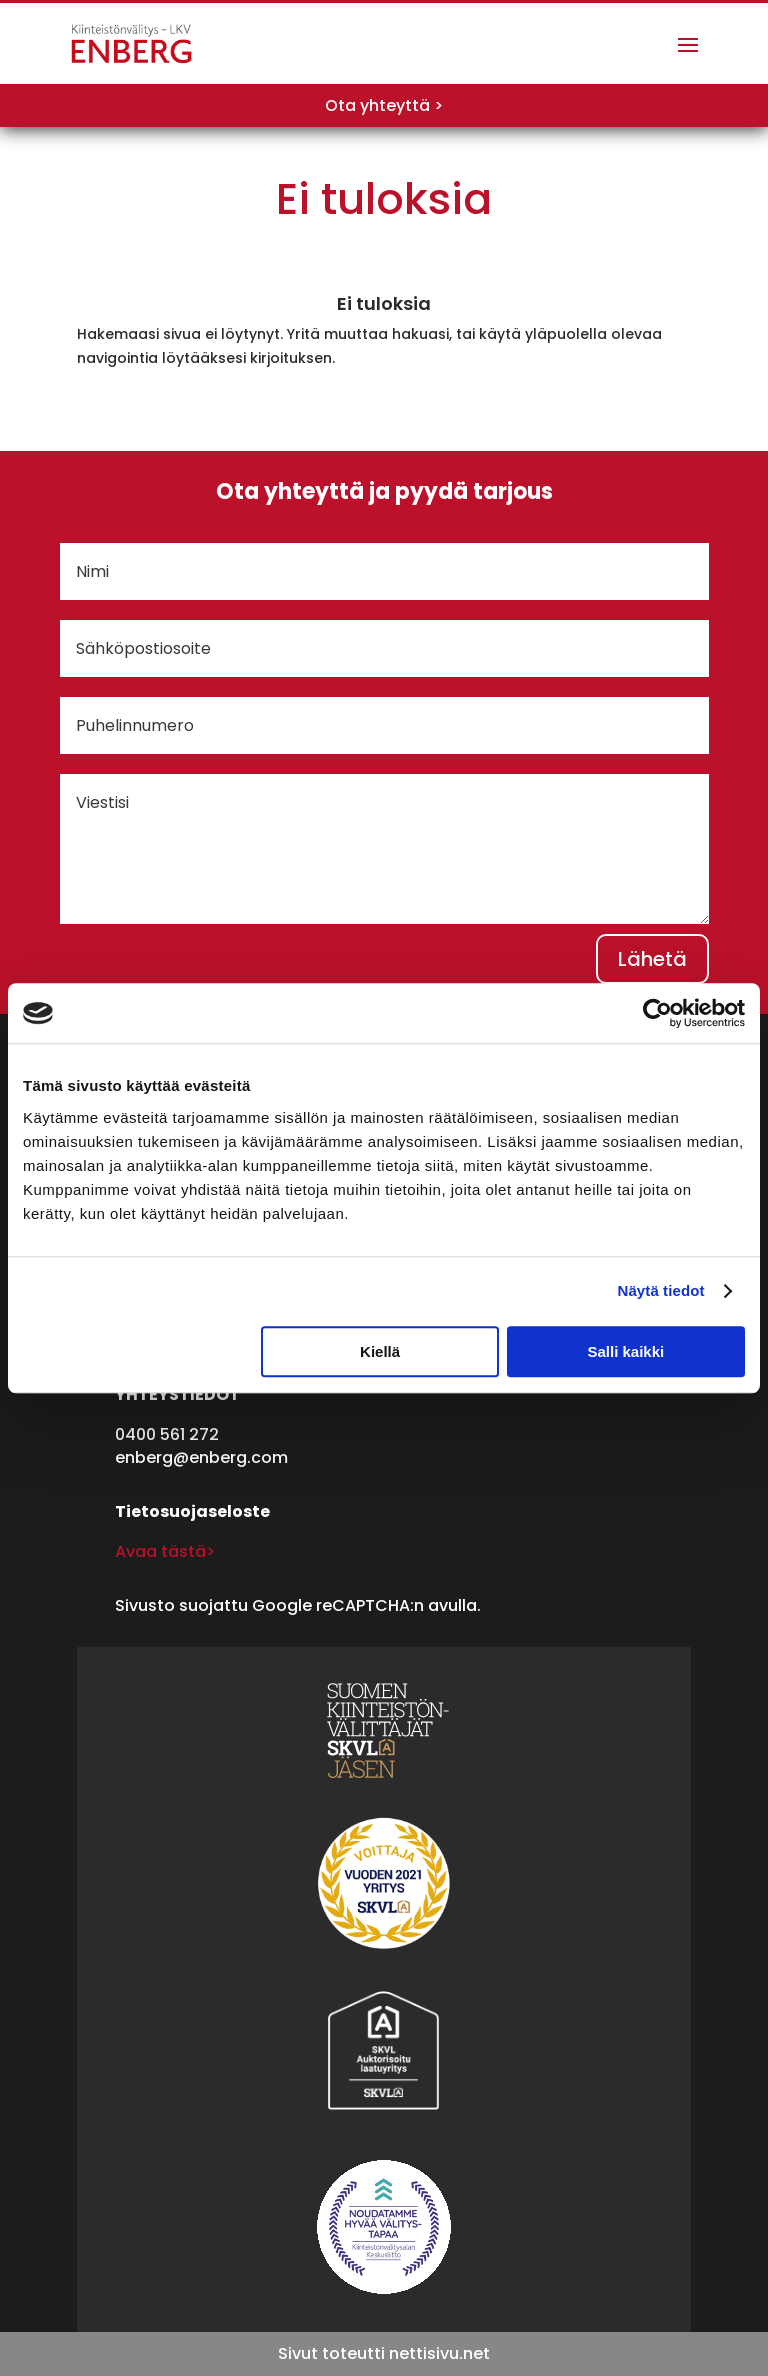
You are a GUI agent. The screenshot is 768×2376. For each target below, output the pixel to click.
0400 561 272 (167, 1434)
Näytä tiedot (661, 1290)
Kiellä (380, 1351)
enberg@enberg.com (201, 1457)
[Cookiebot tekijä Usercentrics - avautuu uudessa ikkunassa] (657, 1013)
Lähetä (652, 959)
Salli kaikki (626, 1351)
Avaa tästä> (165, 1551)
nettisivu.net (439, 2353)
